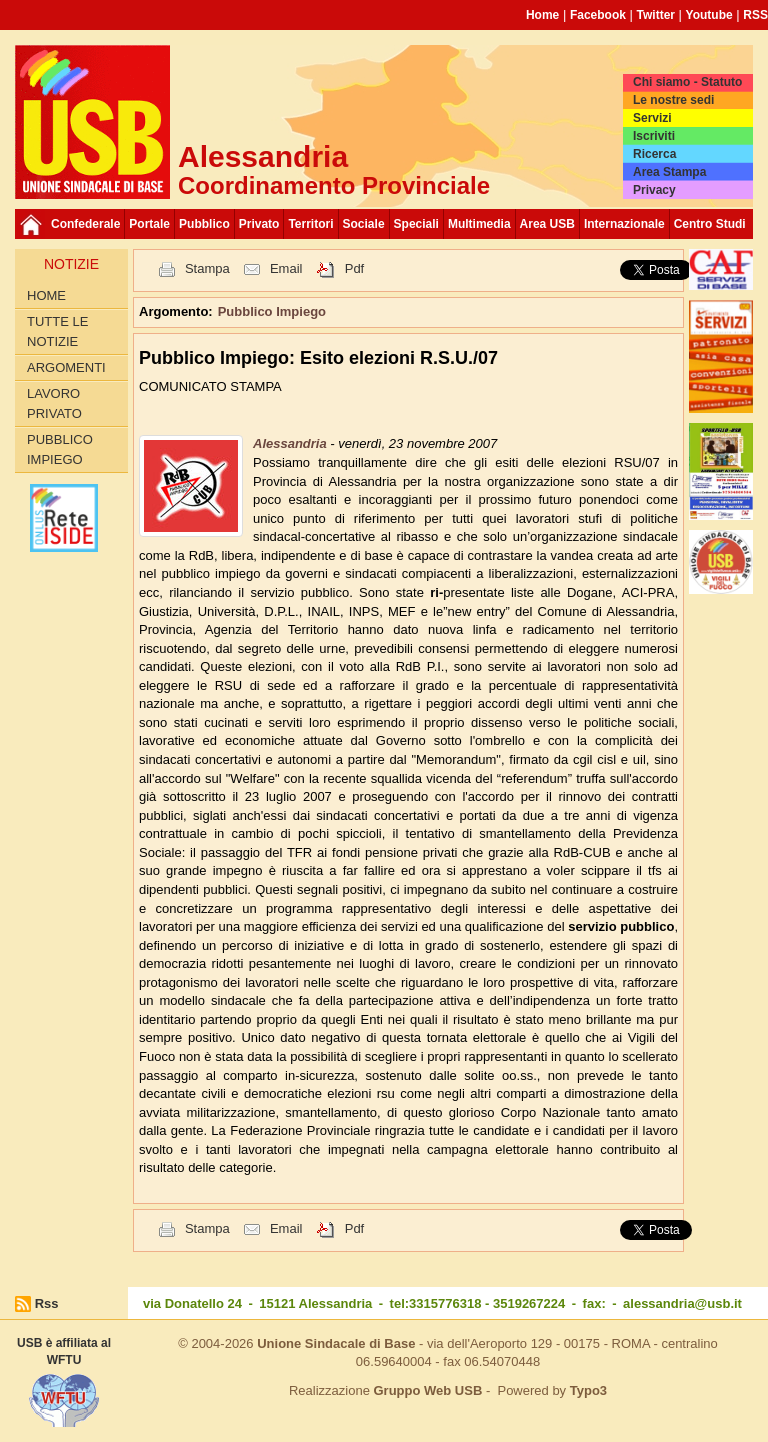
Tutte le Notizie (57, 331)
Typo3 (588, 1390)
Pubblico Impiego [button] (272, 311)
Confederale (85, 224)
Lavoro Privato (54, 403)
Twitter (656, 15)
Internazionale (624, 224)
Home (542, 15)
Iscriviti (654, 136)
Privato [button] (259, 224)
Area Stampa (669, 172)
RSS (755, 15)
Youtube (709, 15)
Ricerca (654, 154)
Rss (47, 1303)
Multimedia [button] (479, 224)
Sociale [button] (364, 224)
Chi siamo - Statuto (687, 82)
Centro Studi (710, 224)
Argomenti (66, 367)
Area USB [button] (547, 224)
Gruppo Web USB (427, 1390)
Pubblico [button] (204, 224)
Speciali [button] (416, 224)
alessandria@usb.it (682, 1303)
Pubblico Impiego (60, 449)
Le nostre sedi (673, 100)
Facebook (598, 15)
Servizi (652, 118)
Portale (149, 224)
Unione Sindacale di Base (336, 1343)
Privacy (654, 190)
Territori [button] (310, 224)
